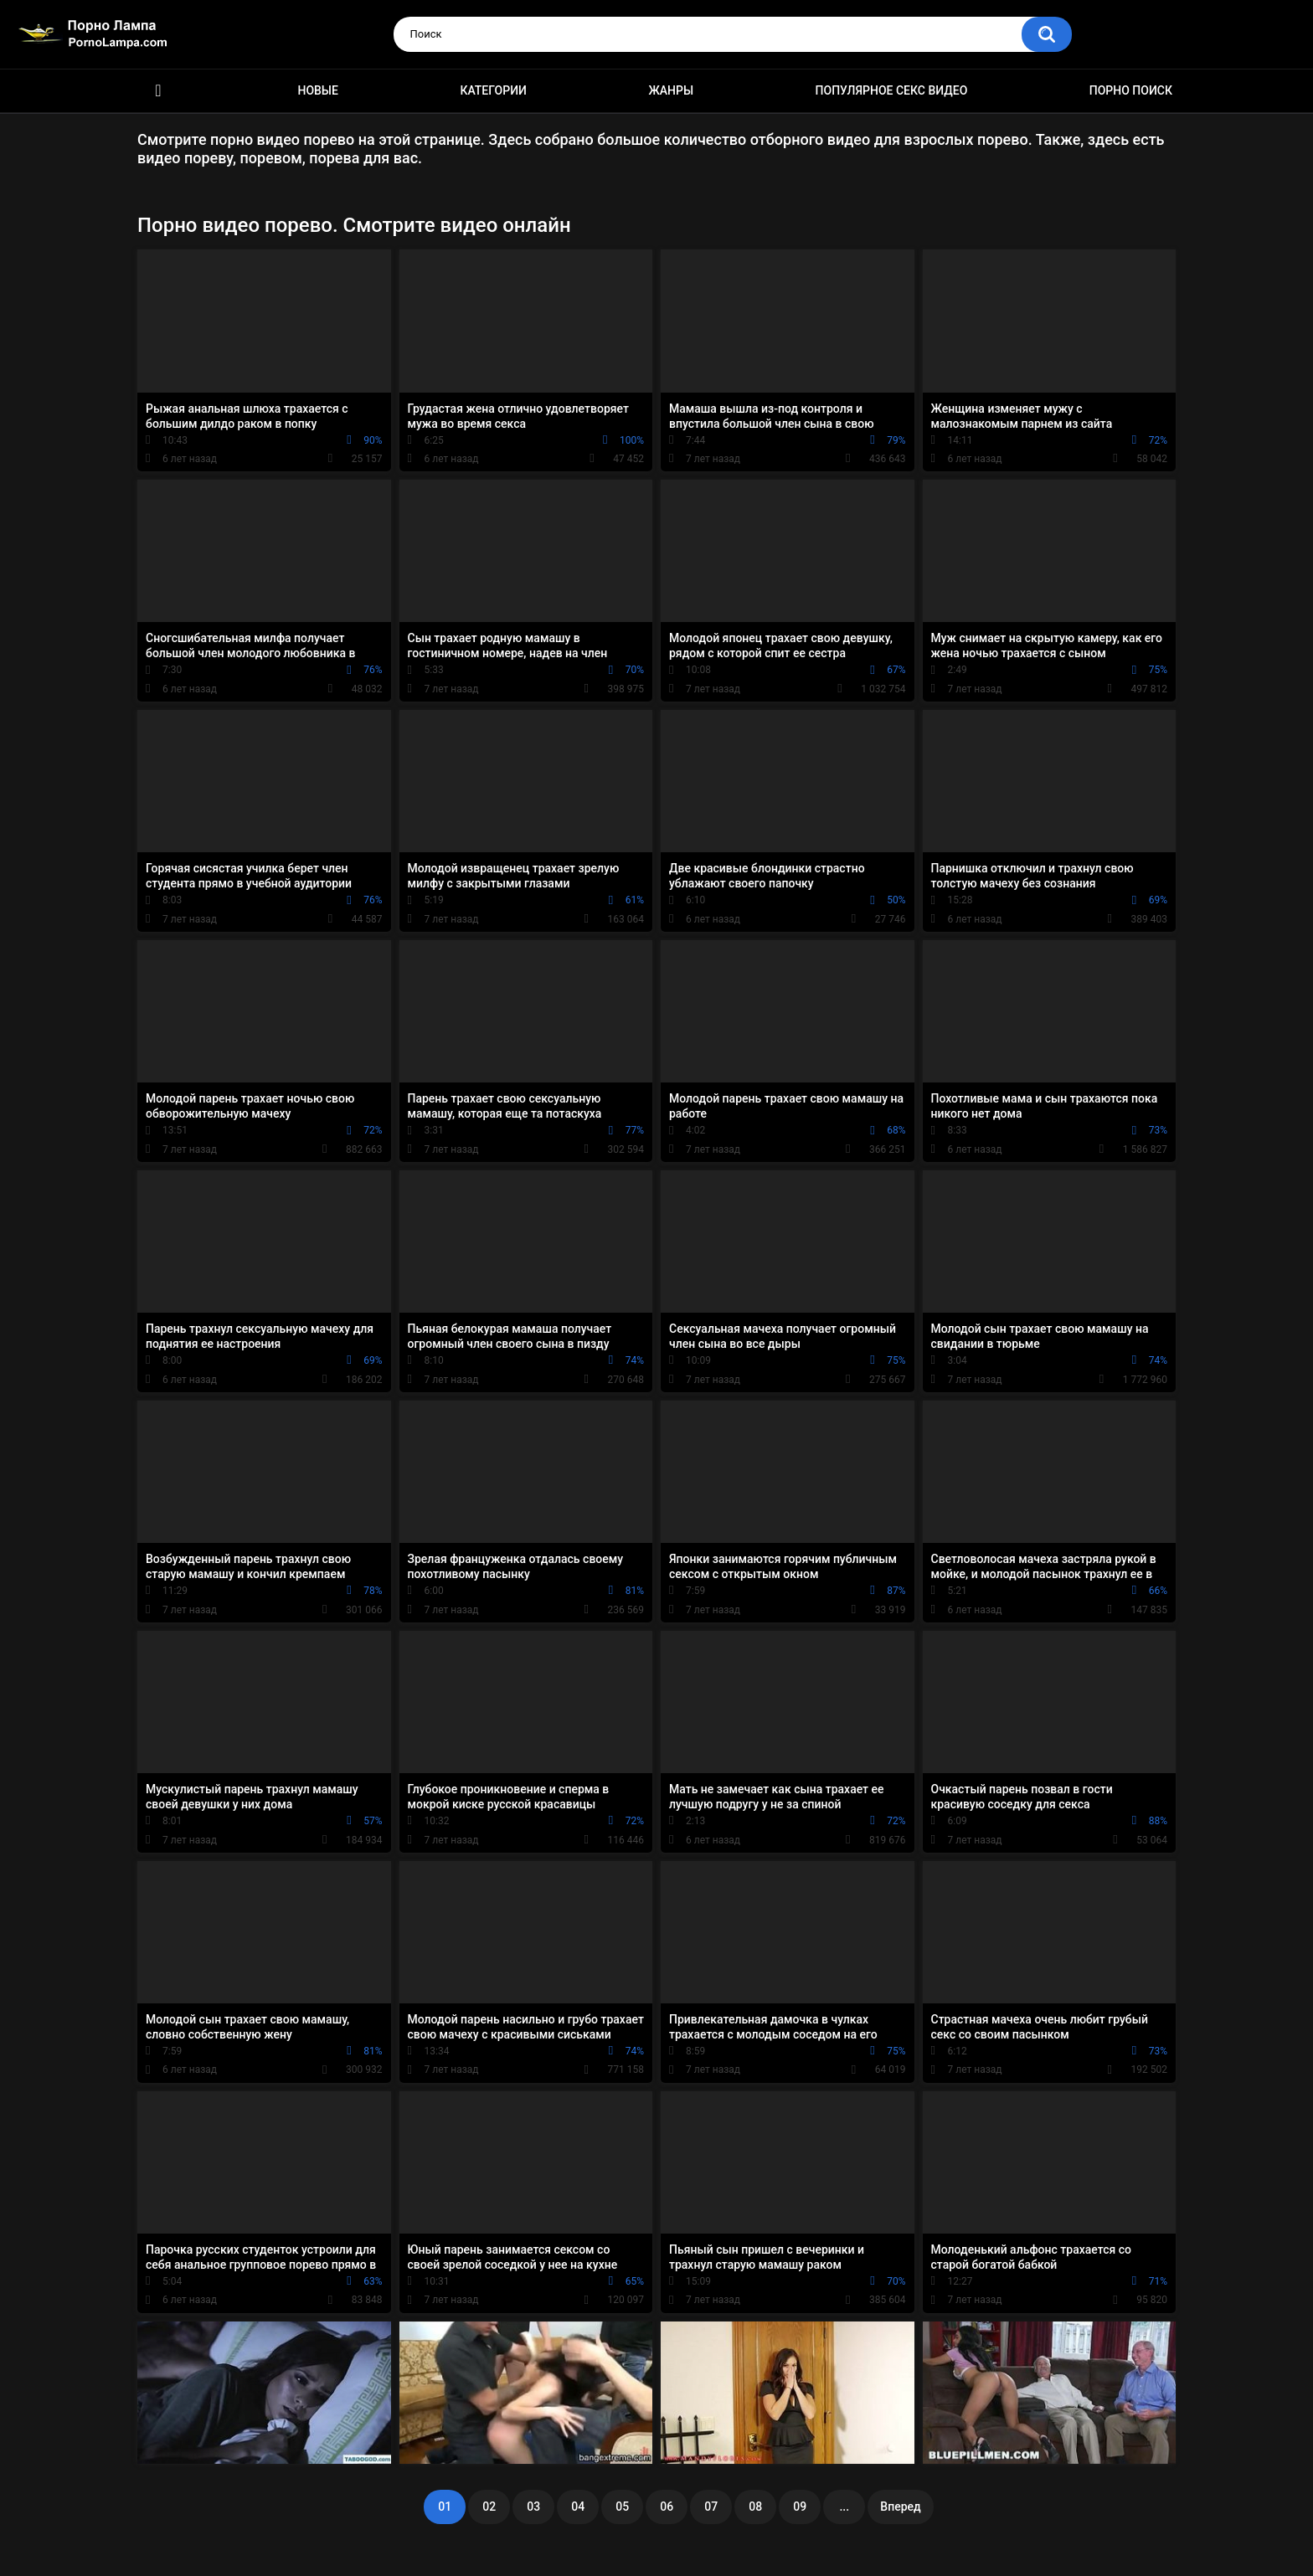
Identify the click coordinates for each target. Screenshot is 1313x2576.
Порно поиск (1130, 90)
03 (533, 2506)
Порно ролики (158, 90)
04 (577, 2506)
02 (489, 2506)
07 (711, 2506)
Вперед (900, 2506)
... (844, 2506)
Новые (317, 90)
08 (755, 2506)
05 (622, 2506)
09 (799, 2506)
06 (666, 2506)
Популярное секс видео (892, 90)
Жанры (670, 90)
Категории (493, 90)
